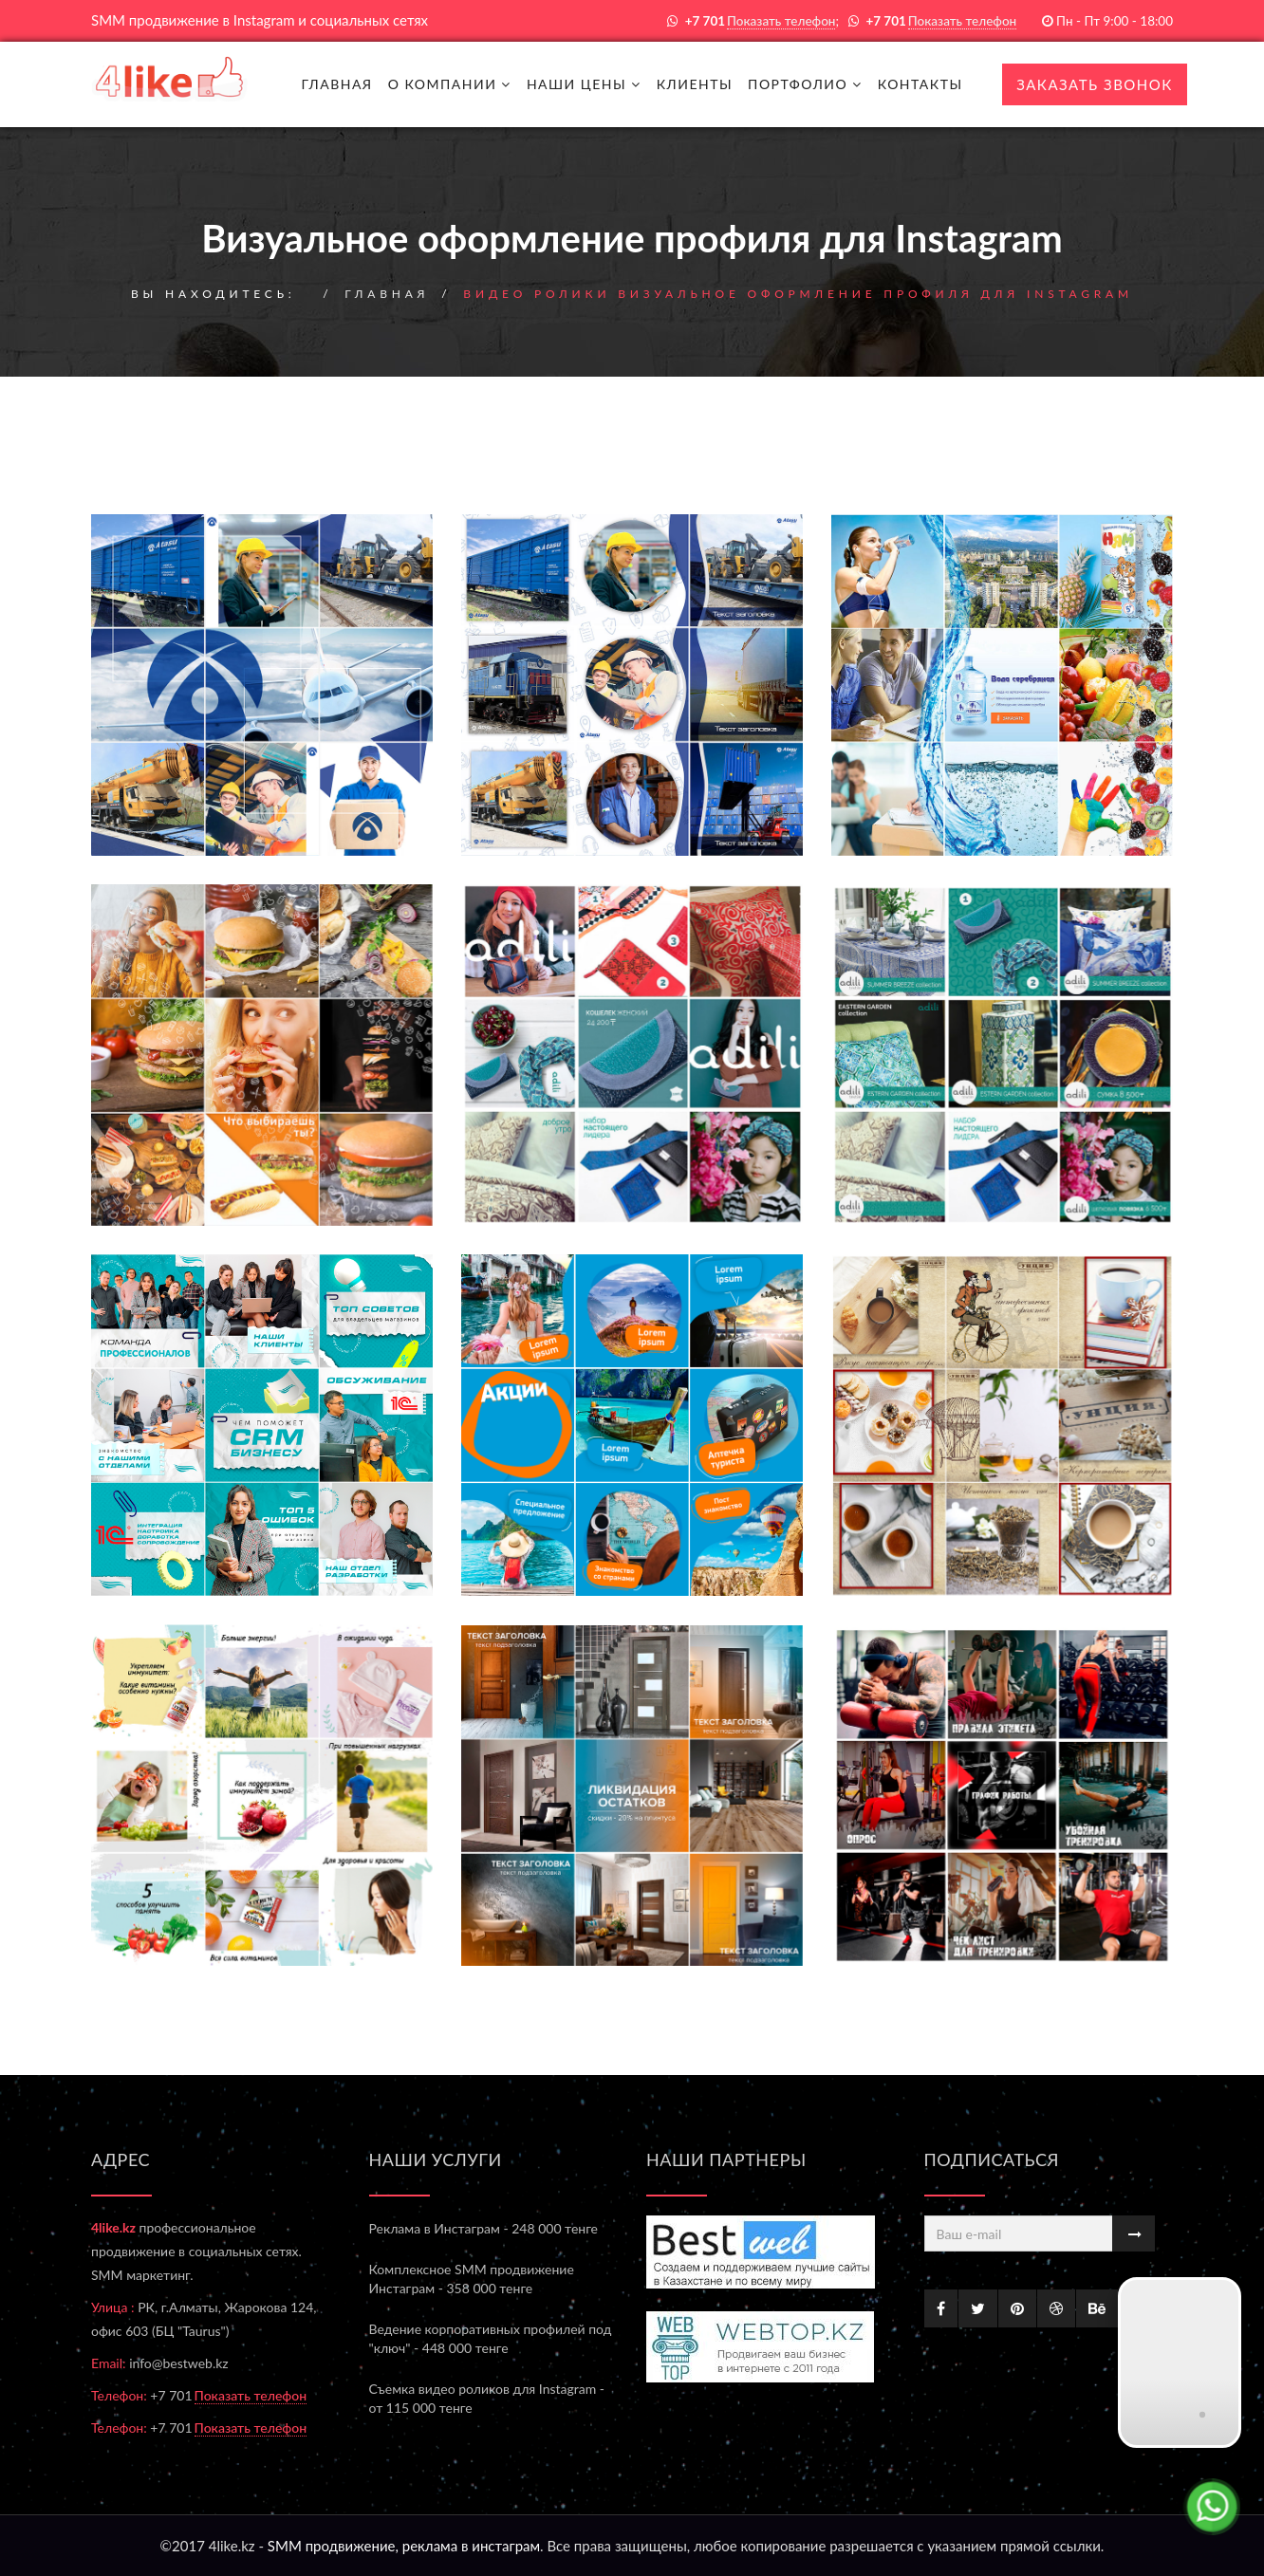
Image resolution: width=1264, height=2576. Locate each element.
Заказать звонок (1094, 84)
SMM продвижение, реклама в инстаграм (404, 2545)
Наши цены (584, 84)
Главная (336, 84)
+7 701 (228, 2395)
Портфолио (805, 84)
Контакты (920, 84)
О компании (449, 84)
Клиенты (695, 84)
